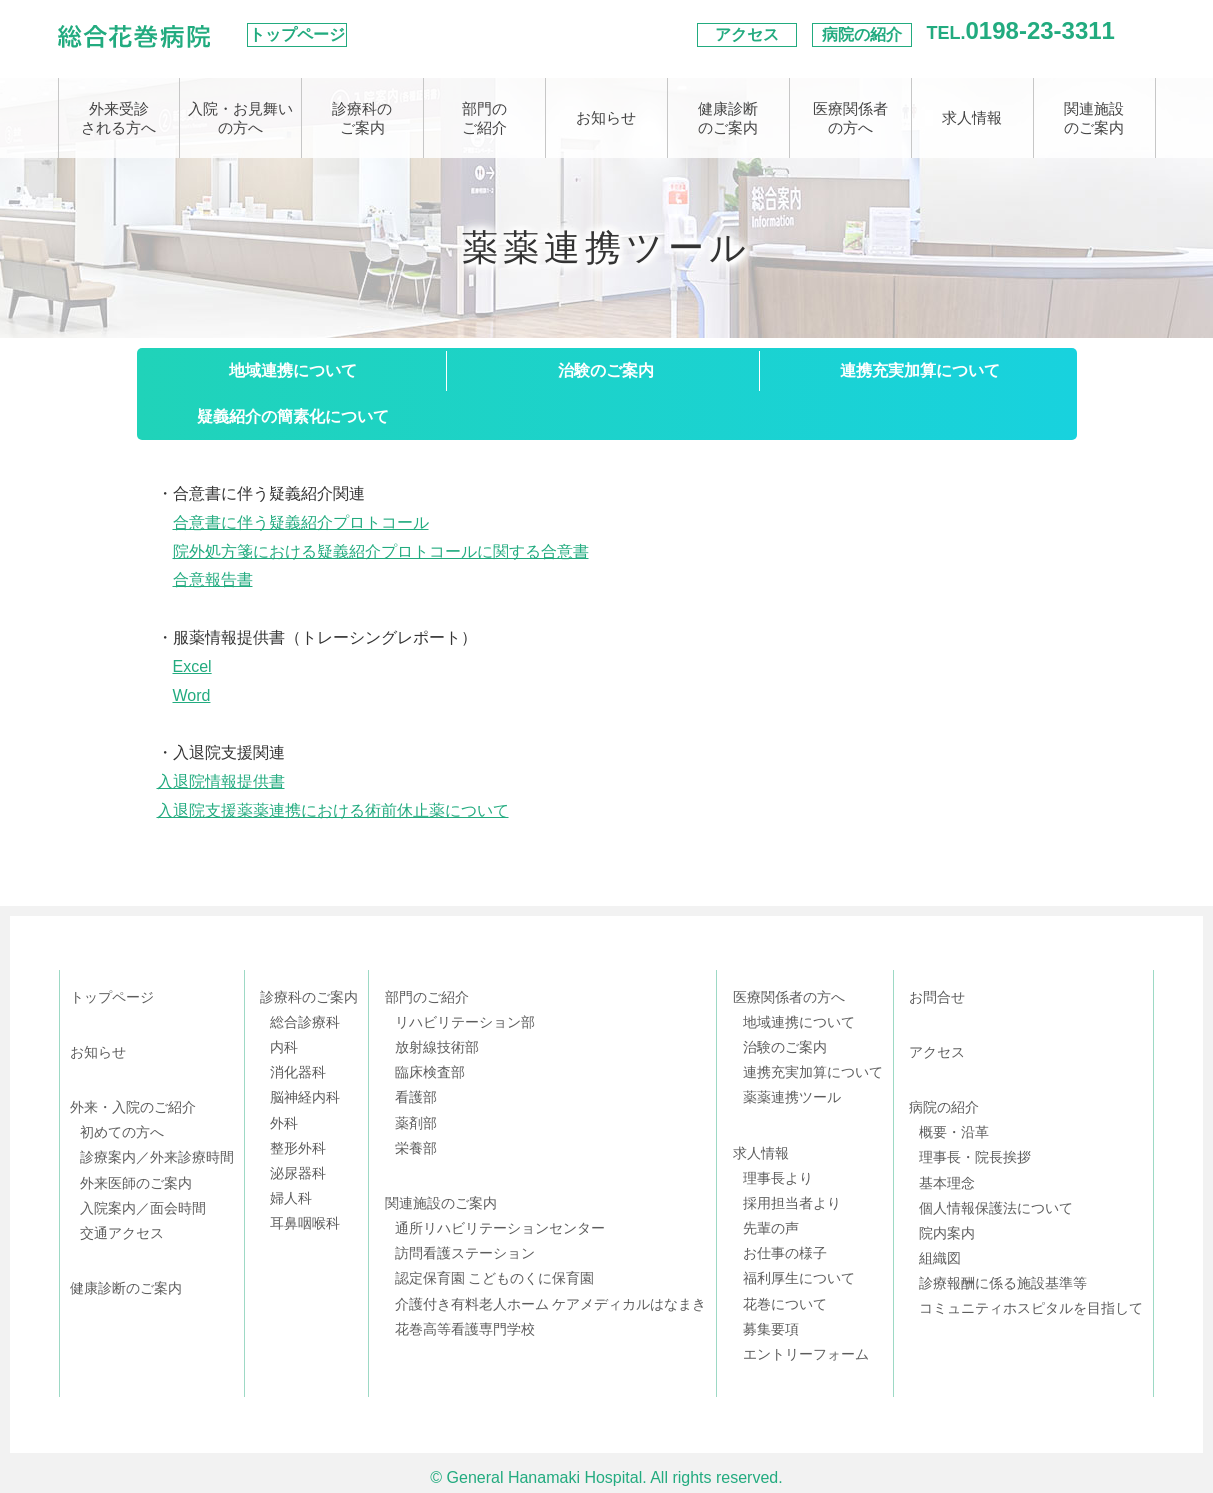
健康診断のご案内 (728, 118)
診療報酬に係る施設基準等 (1003, 1283)
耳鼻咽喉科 (305, 1223)
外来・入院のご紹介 (133, 1107)
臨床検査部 (430, 1072)
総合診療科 (305, 1022)
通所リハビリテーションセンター (500, 1228)
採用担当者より (792, 1203)
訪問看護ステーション (465, 1253)
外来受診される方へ (118, 118)
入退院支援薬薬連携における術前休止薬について (333, 810)
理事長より (778, 1178)
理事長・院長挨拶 (975, 1157)
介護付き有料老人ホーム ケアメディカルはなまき (551, 1304)
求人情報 (972, 117)
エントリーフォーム (806, 1354)
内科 (284, 1047)
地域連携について (293, 370)
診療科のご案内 (362, 118)
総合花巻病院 (134, 36)
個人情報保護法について (996, 1208)
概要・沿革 (954, 1132)
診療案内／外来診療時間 (157, 1157)
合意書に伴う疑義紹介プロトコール (301, 522)
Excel (192, 666)
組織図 (940, 1258)
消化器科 (298, 1072)
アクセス (747, 34)
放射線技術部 (437, 1047)
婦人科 (291, 1198)
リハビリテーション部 (465, 1022)
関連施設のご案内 (1094, 118)
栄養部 (416, 1148)
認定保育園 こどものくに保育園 (495, 1278)
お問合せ (937, 997)
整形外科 (298, 1148)
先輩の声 (771, 1228)
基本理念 (947, 1183)
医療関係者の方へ (850, 118)
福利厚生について (799, 1278)
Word (192, 695)
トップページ (297, 34)
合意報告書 (213, 579)
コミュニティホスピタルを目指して (1031, 1308)
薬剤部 (416, 1123)
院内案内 (947, 1233)
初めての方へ (122, 1132)
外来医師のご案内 (136, 1183)
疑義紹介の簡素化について (293, 416)
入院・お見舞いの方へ (240, 118)
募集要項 (771, 1329)
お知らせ (606, 117)
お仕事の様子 (785, 1253)
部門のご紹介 (484, 118)
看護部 (416, 1097)
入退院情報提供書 (221, 781)
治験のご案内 (606, 370)
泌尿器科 (298, 1173)
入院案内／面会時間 (143, 1208)
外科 (284, 1123)
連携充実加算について (920, 370)
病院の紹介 (862, 34)
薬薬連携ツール (792, 1097)
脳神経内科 (305, 1097)
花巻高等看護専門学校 (465, 1329)
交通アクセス (122, 1233)
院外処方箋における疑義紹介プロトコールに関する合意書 (381, 551)
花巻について (785, 1304)
